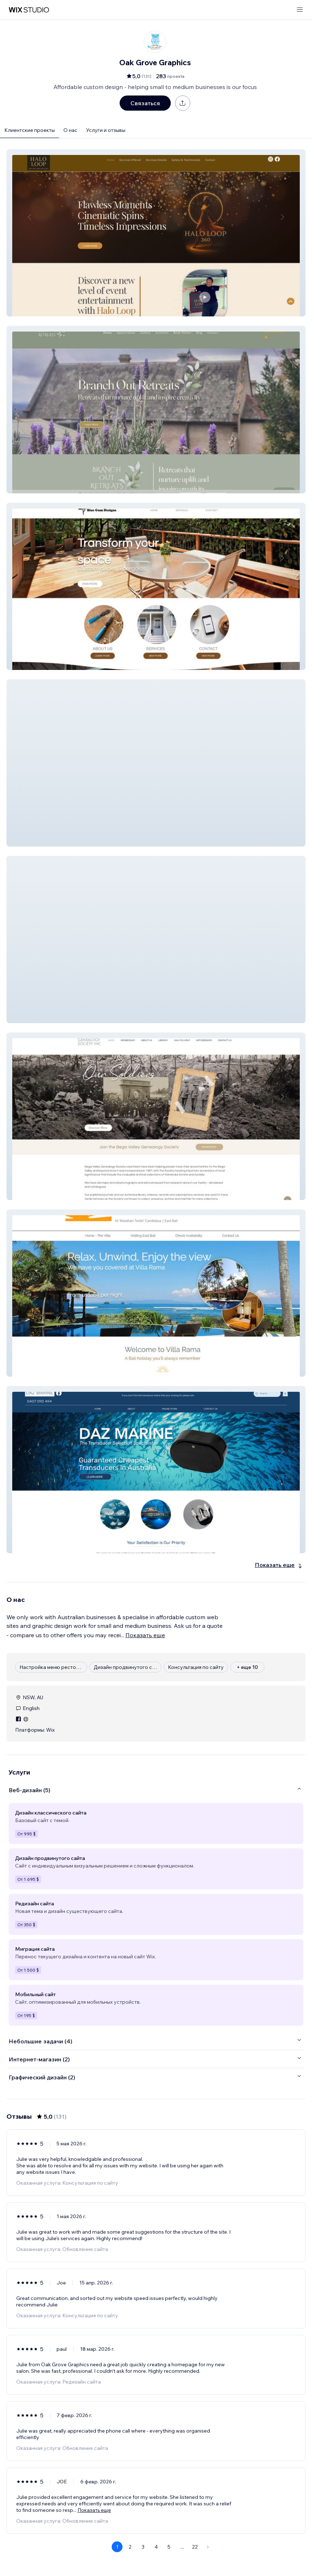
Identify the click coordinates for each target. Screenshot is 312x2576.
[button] (156, 232)
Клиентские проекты (29, 130)
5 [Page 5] (169, 2547)
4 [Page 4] (156, 2547)
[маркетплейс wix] (29, 10)
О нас (70, 130)
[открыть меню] (299, 10)
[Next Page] (207, 2546)
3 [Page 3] (143, 2547)
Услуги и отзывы (105, 130)
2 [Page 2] (130, 2547)
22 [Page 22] (195, 2547)
